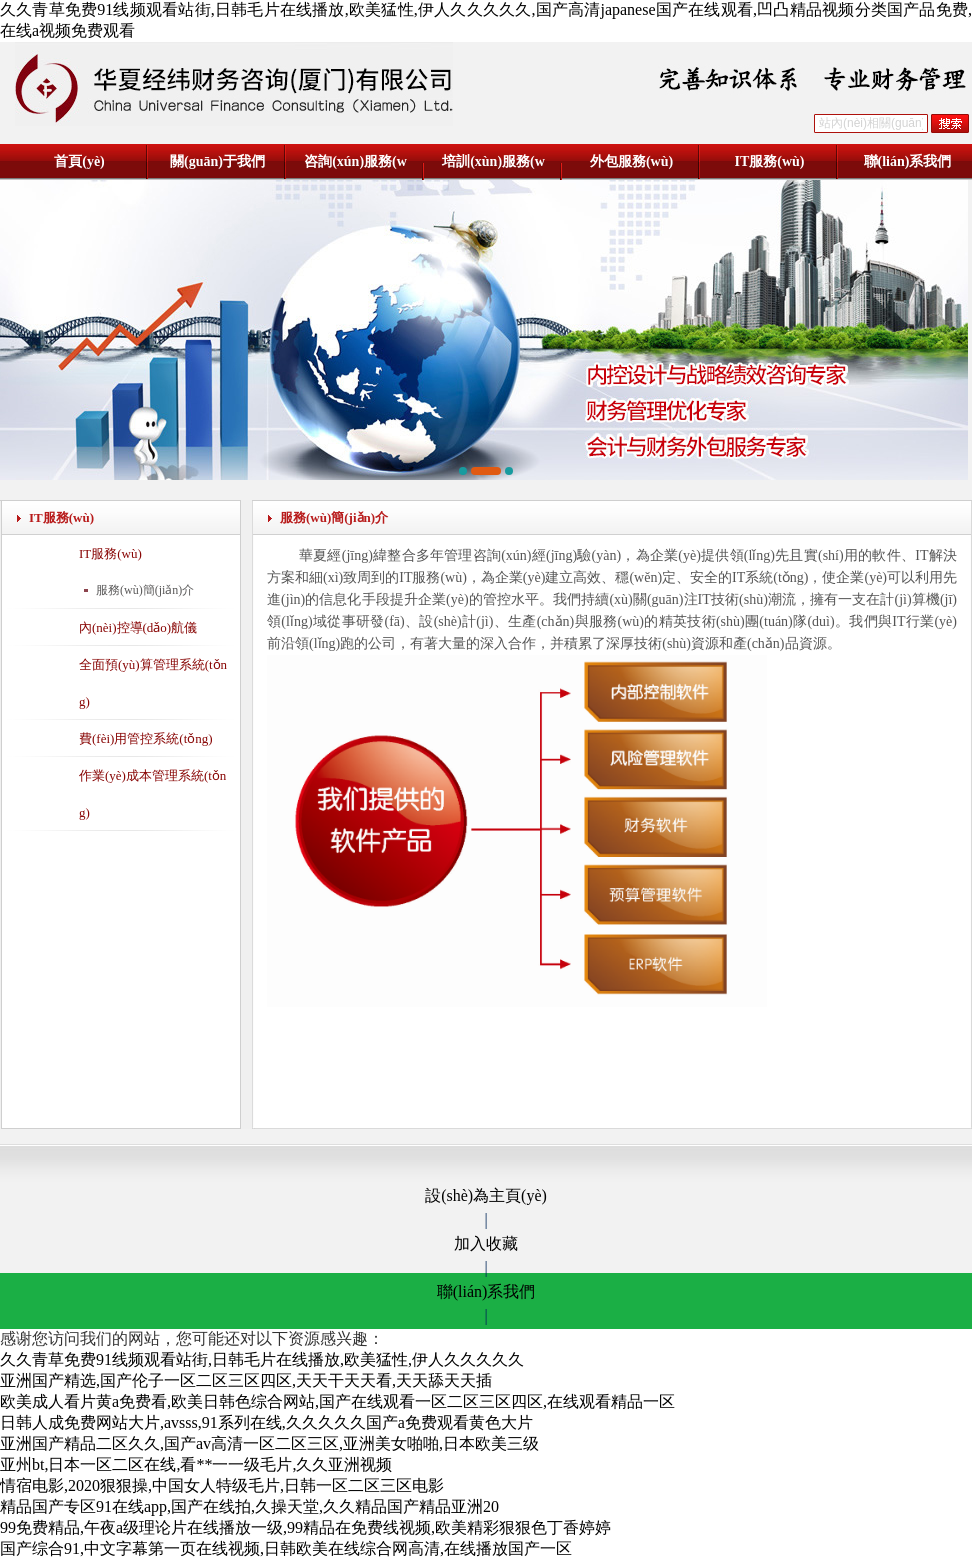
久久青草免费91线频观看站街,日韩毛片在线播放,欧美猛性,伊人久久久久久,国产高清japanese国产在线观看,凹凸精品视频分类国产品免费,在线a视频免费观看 (486, 20)
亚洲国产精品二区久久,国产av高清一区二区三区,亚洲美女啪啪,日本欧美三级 (269, 1443)
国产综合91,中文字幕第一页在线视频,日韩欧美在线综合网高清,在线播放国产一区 (286, 1548)
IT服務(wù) (769, 161)
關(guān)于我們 (217, 161)
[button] (463, 471)
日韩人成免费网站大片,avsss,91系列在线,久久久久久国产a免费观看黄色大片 (266, 1422)
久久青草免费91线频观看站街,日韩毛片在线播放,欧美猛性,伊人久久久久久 (262, 1359)
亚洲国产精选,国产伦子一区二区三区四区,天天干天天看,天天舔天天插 (246, 1380)
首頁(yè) (79, 161)
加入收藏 (486, 1243)
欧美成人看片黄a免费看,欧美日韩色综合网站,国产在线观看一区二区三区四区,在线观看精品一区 (337, 1401)
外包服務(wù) (631, 161)
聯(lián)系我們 (908, 161)
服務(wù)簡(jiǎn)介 (145, 590)
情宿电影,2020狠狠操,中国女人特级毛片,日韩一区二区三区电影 (222, 1485)
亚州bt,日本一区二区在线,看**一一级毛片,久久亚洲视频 (196, 1464)
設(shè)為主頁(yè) (486, 1195)
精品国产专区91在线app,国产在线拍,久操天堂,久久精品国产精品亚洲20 (249, 1506)
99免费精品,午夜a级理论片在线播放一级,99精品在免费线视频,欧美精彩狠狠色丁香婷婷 (305, 1527)
